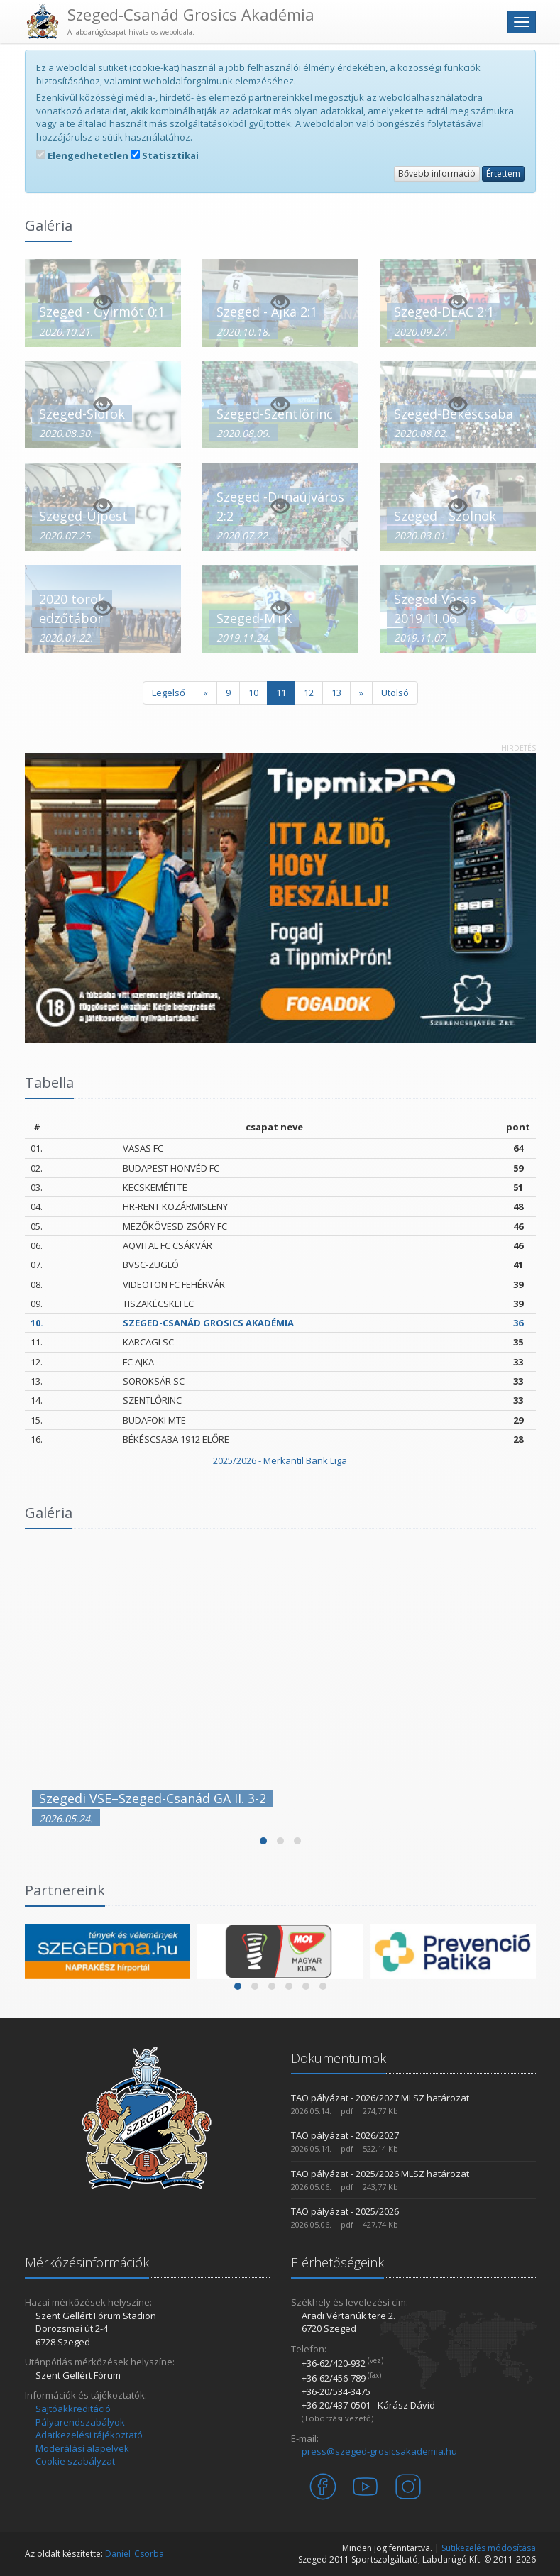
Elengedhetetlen (82, 155)
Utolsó (395, 692)
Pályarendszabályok (80, 2422)
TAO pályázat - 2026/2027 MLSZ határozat (380, 2097)
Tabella (49, 1082)
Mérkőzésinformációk (87, 2262)
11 (281, 692)
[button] (263, 1841)
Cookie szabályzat (75, 2461)
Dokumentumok (338, 2057)
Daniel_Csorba (134, 2554)
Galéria (48, 1512)
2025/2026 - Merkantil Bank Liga (280, 1460)
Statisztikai (165, 155)
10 (253, 692)
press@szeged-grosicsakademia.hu (379, 2451)
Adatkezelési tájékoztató (89, 2434)
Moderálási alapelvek (82, 2448)
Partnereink (65, 1890)
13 (336, 692)
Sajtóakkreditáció (73, 2408)
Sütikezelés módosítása (488, 2548)
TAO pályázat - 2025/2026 (345, 2211)
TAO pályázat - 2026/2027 (345, 2135)
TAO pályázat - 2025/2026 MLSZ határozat (380, 2173)
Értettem (503, 173)
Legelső (168, 692)
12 (309, 692)
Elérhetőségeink (337, 2262)
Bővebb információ (437, 173)
